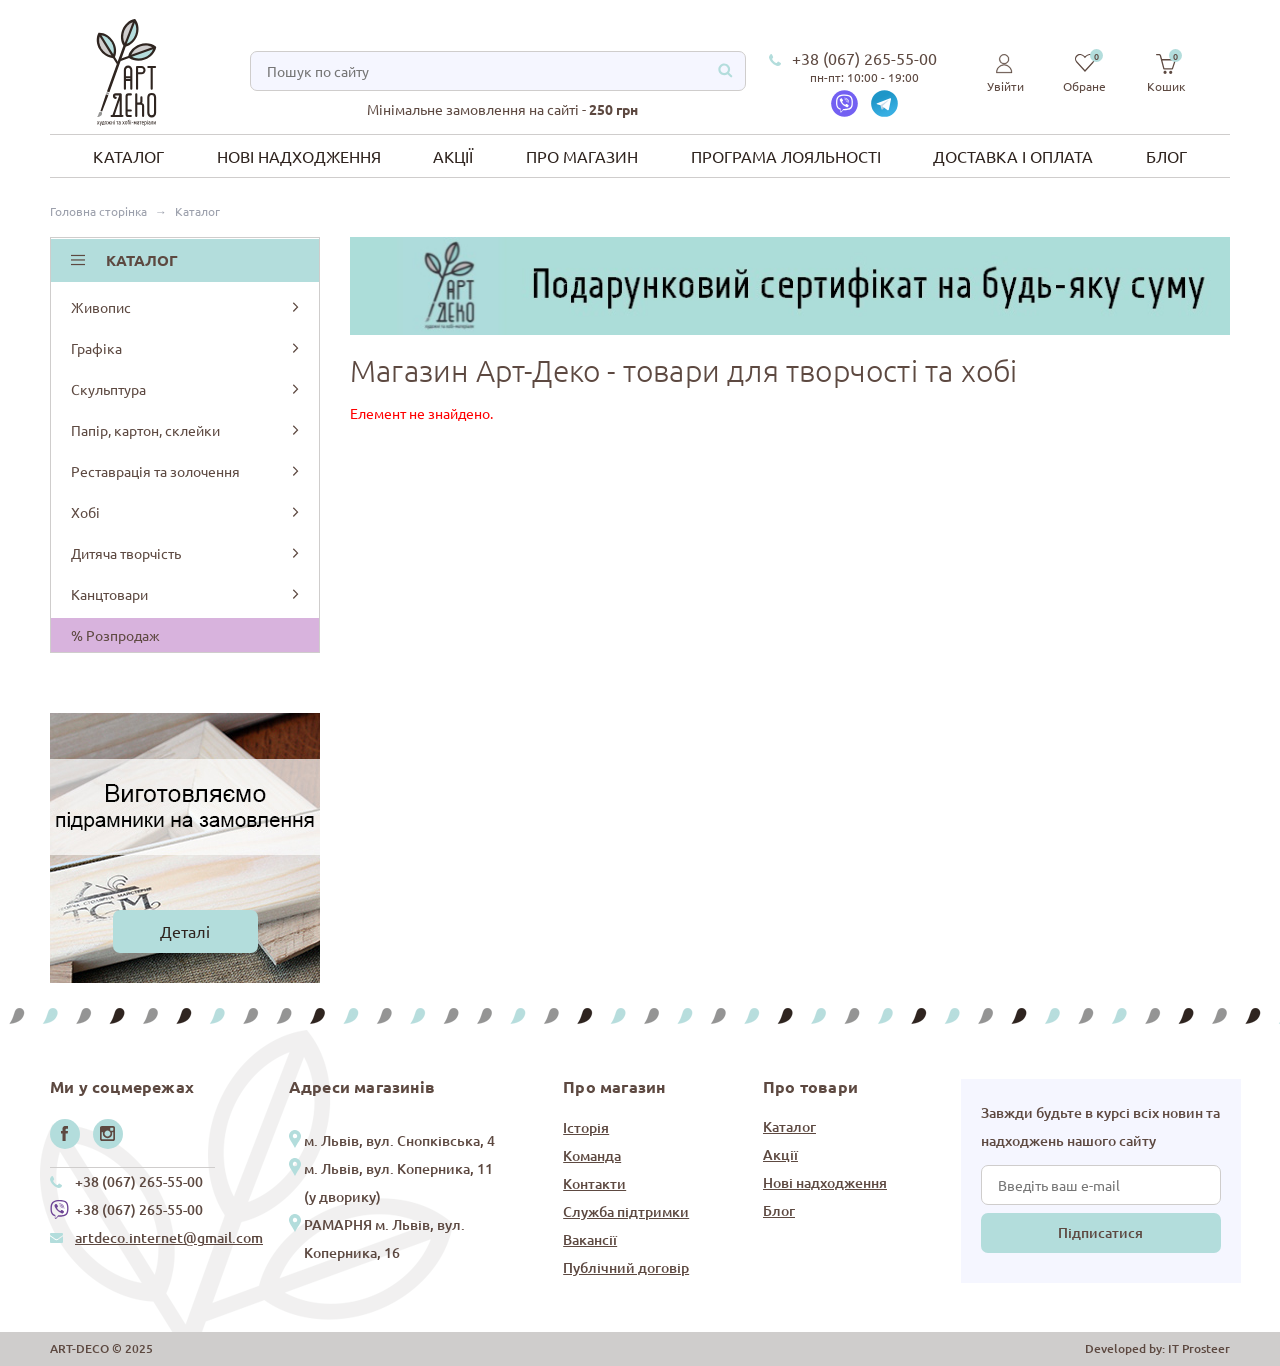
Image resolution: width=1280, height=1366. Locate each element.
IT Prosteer (1199, 1348)
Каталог (128, 156)
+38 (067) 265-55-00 (864, 58)
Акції (453, 156)
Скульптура (186, 389)
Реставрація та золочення (186, 471)
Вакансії (590, 1239)
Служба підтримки (626, 1211)
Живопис (186, 307)
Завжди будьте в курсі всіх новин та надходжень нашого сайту (1100, 1126)
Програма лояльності (786, 156)
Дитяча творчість (186, 553)
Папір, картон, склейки (186, 430)
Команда (592, 1155)
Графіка (186, 348)
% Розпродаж (115, 635)
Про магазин (582, 156)
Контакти (594, 1183)
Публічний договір (626, 1267)
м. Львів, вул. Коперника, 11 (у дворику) (398, 1182)
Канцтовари (186, 594)
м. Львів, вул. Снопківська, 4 (399, 1140)
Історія (586, 1127)
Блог (1166, 156)
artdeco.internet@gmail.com (169, 1237)
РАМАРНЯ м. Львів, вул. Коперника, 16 (384, 1238)
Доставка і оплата (1013, 156)
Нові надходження (299, 156)
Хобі (186, 512)
